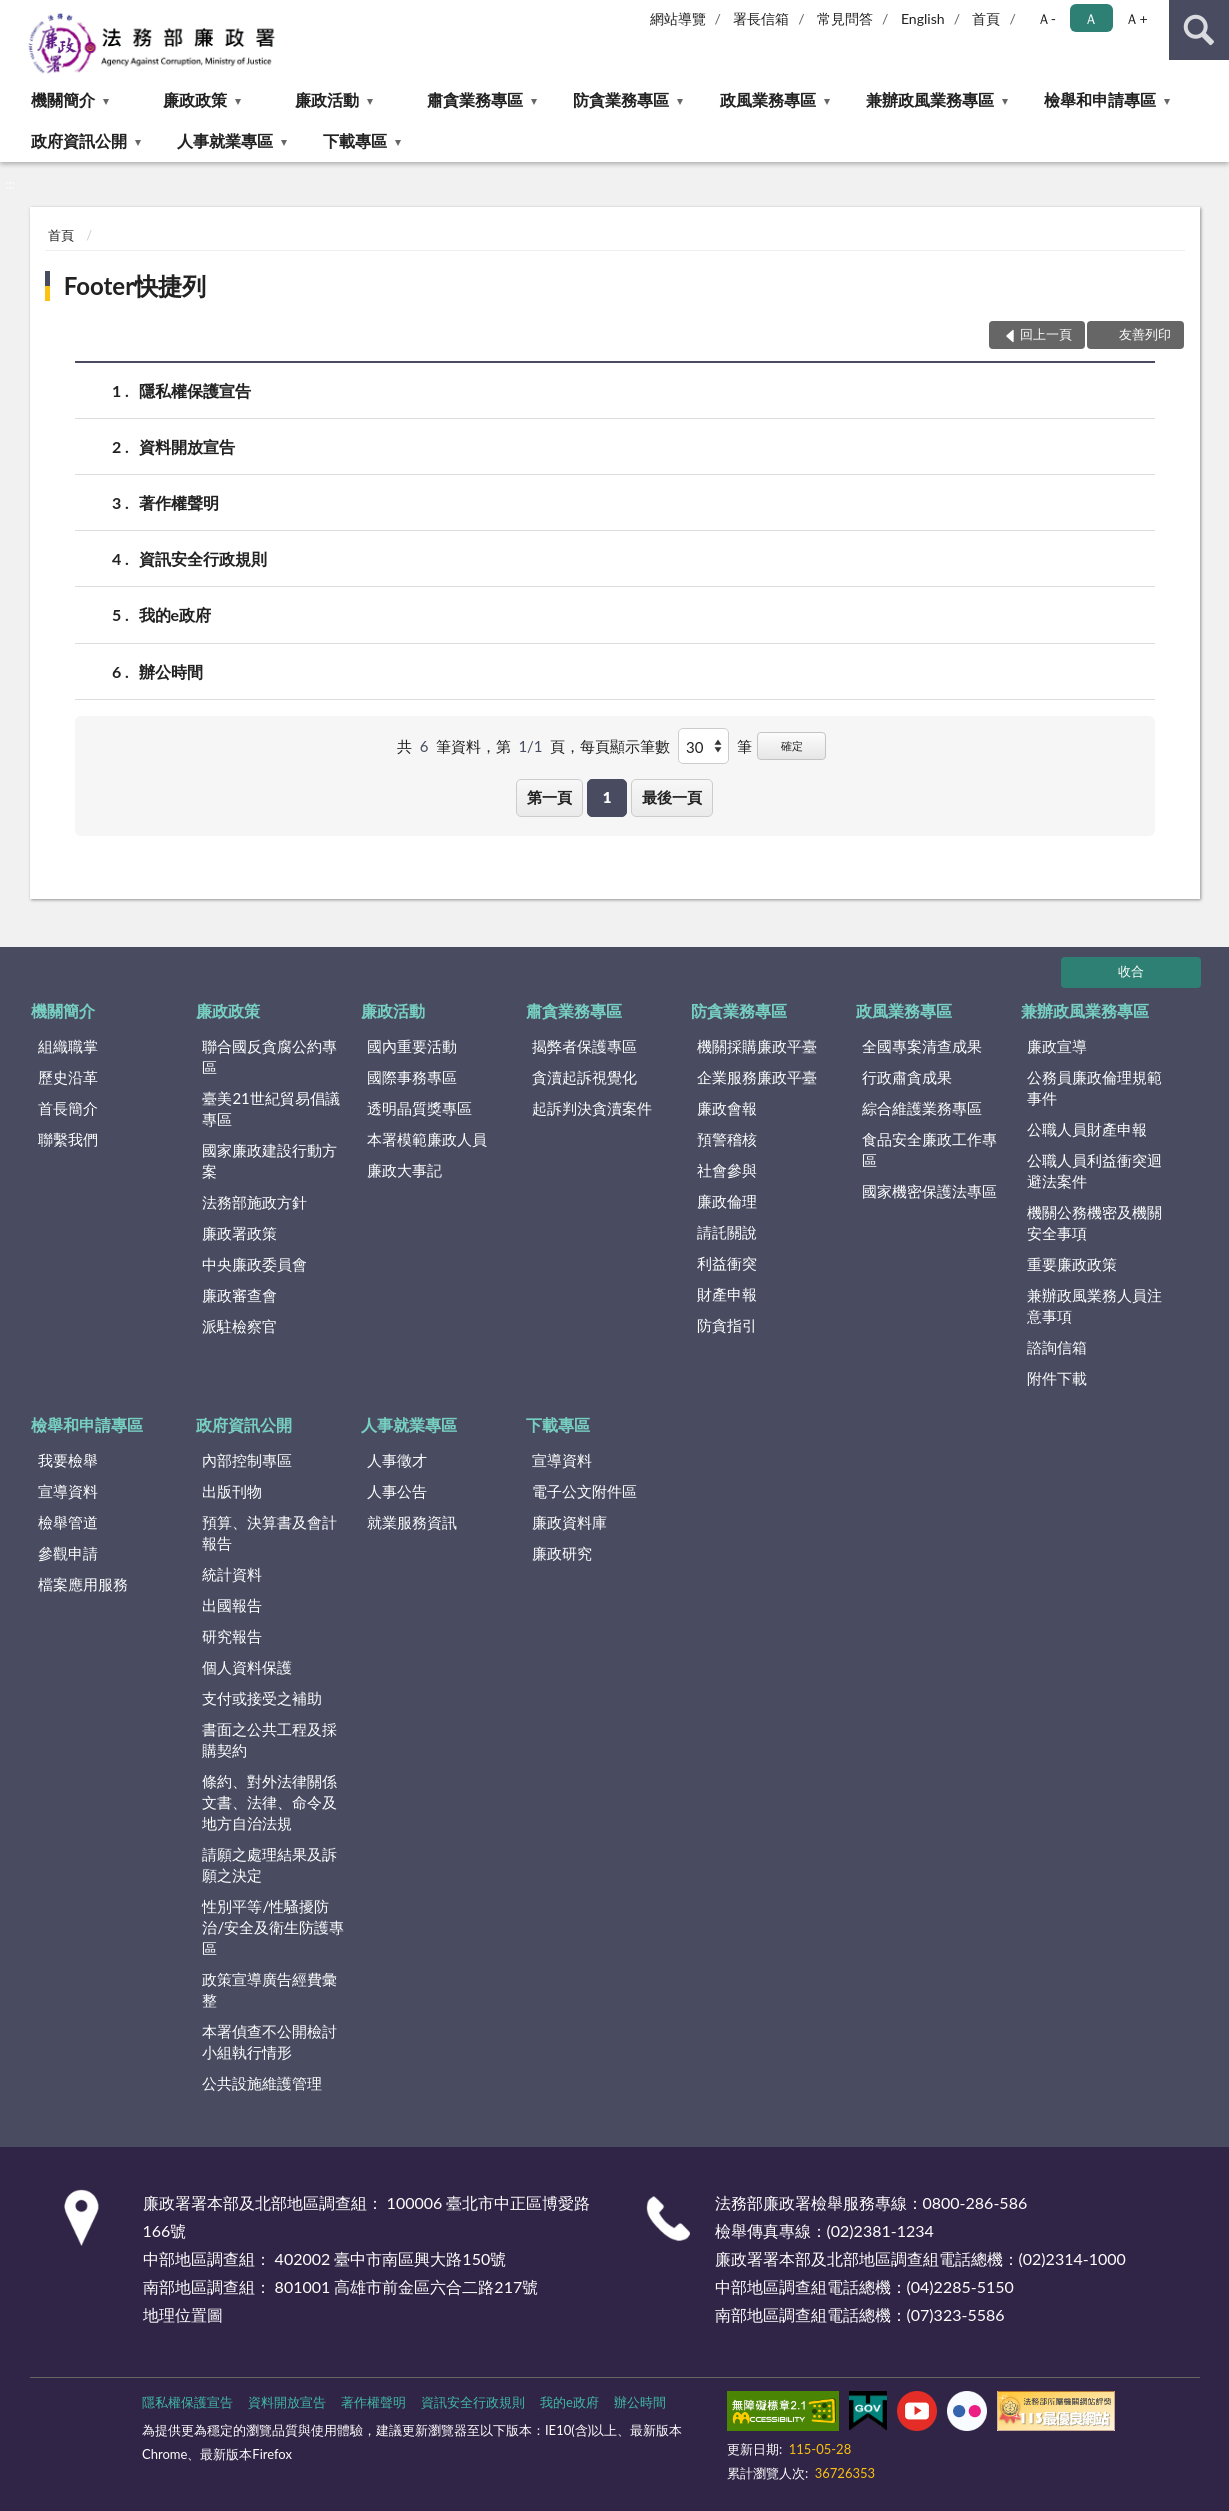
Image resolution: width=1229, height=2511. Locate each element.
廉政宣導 (1057, 1046)
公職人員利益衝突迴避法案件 (1094, 1170)
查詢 (1199, 30)
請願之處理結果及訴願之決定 (269, 1864)
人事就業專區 (225, 140)
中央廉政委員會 (254, 1264)
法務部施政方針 (254, 1202)
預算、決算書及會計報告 (269, 1532)
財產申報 (727, 1294)
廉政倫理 (727, 1201)
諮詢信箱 (1057, 1347)
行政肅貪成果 (907, 1077)
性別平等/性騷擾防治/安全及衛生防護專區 (273, 1927)
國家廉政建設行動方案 (269, 1160)
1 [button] (607, 797)
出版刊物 (232, 1491)
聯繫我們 (68, 1139)
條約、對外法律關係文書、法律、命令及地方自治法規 (269, 1802)
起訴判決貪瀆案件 (592, 1108)
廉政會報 (727, 1108)
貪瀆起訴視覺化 (584, 1077)
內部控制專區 (247, 1460)
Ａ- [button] (1046, 18)
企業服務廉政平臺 (757, 1077)
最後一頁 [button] (672, 797)
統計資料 (232, 1574)
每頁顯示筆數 (625, 746)
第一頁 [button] (549, 797)
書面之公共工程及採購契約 (269, 1739)
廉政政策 (195, 99)
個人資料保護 (247, 1667)
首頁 (986, 18)
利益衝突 (727, 1263)
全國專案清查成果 (922, 1046)
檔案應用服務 (83, 1584)
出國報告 (232, 1605)
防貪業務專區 (621, 99)
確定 (792, 745)
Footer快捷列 (135, 285)
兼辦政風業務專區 (930, 99)
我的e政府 (175, 614)
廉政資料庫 (569, 1522)
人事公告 (397, 1491)
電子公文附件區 (584, 1491)
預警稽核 (727, 1139)
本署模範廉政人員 (427, 1139)
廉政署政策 (239, 1233)
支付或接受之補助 (262, 1698)
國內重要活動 (412, 1046)
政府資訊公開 (79, 140)
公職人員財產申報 (1087, 1129)
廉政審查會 (239, 1295)
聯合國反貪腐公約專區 (269, 1056)
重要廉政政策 (1072, 1264)
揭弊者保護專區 (584, 1046)
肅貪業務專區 (475, 99)
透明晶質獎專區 (419, 1108)
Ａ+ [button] (1136, 18)
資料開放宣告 (187, 446)
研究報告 (232, 1636)
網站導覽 (678, 18)
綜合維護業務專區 (922, 1108)
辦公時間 (171, 671)
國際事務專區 (412, 1077)
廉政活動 (327, 99)
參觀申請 (68, 1553)
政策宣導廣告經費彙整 (269, 1989)
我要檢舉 (68, 1460)
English (923, 18)
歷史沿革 (68, 1077)
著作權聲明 (179, 502)
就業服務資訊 (412, 1522)
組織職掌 (68, 1046)
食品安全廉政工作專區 (929, 1149)
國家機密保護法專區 (929, 1191)
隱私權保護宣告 (195, 390)
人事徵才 (397, 1460)
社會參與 (727, 1170)
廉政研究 (562, 1553)
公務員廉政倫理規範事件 (1094, 1087)
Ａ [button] (1091, 18)
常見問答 (845, 18)
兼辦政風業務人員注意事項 (1094, 1305)
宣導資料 (68, 1491)
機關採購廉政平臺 (757, 1046)
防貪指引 (727, 1325)
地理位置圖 (183, 2314)
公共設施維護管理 (262, 2083)
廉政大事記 (404, 1170)
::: (16, 15)
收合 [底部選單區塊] (1131, 971)
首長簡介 (68, 1108)
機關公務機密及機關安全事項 (1094, 1222)
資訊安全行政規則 (203, 558)
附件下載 (1057, 1378)
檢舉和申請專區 (1100, 99)
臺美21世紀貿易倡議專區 (270, 1108)
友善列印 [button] (1145, 334)
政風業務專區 (768, 99)
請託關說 (727, 1232)
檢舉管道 (68, 1522)
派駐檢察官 (239, 1326)
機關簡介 (63, 99)
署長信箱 (761, 18)
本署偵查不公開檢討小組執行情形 (269, 2041)
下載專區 (355, 140)
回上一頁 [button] (1046, 334)
